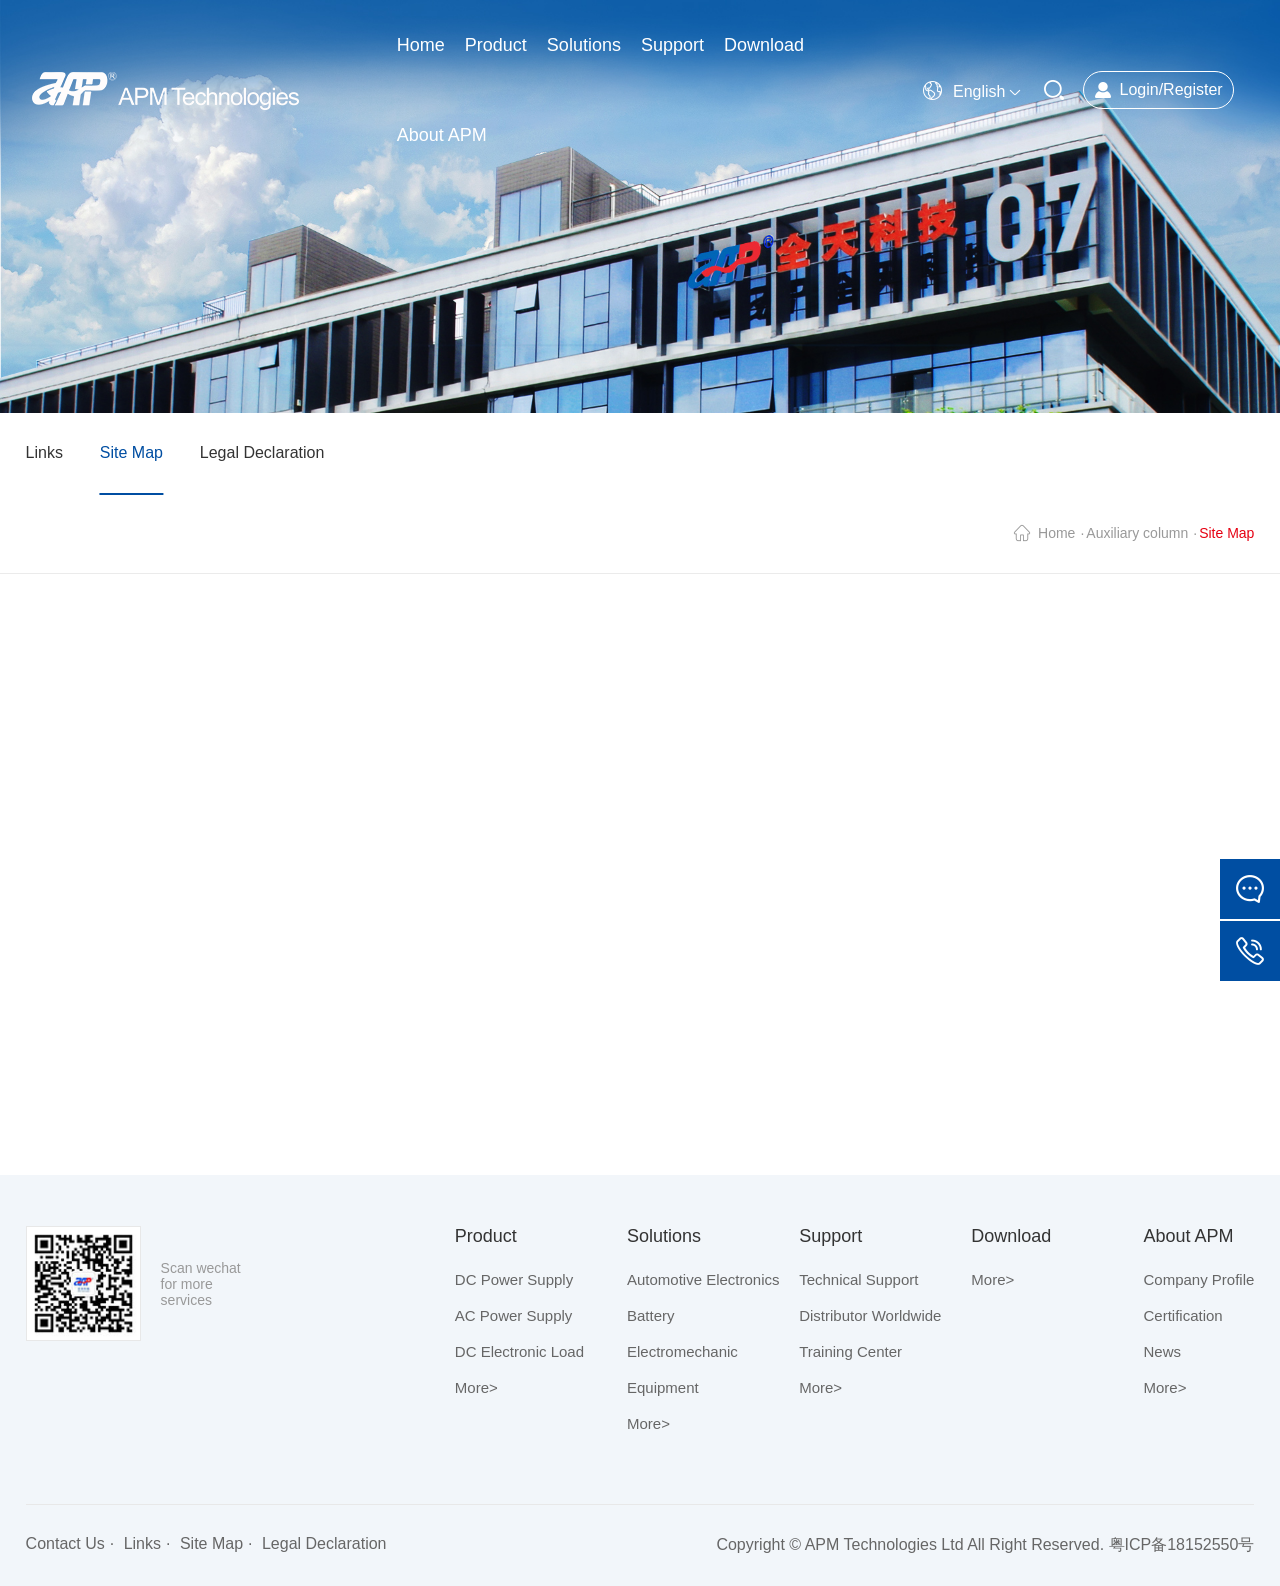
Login (1138, 89)
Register (1193, 89)
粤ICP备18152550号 (1182, 1544)
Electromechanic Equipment (682, 1369)
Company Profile (1199, 1279)
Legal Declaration (262, 452)
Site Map (131, 452)
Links (44, 452)
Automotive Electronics (703, 1279)
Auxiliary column (1137, 533)
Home (1056, 533)
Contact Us (65, 1543)
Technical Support (858, 1279)
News (1163, 1351)
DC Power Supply (514, 1279)
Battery (651, 1315)
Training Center (850, 1351)
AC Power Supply (514, 1315)
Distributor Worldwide (870, 1315)
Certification (1183, 1315)
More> (476, 1387)
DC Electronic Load (519, 1351)
